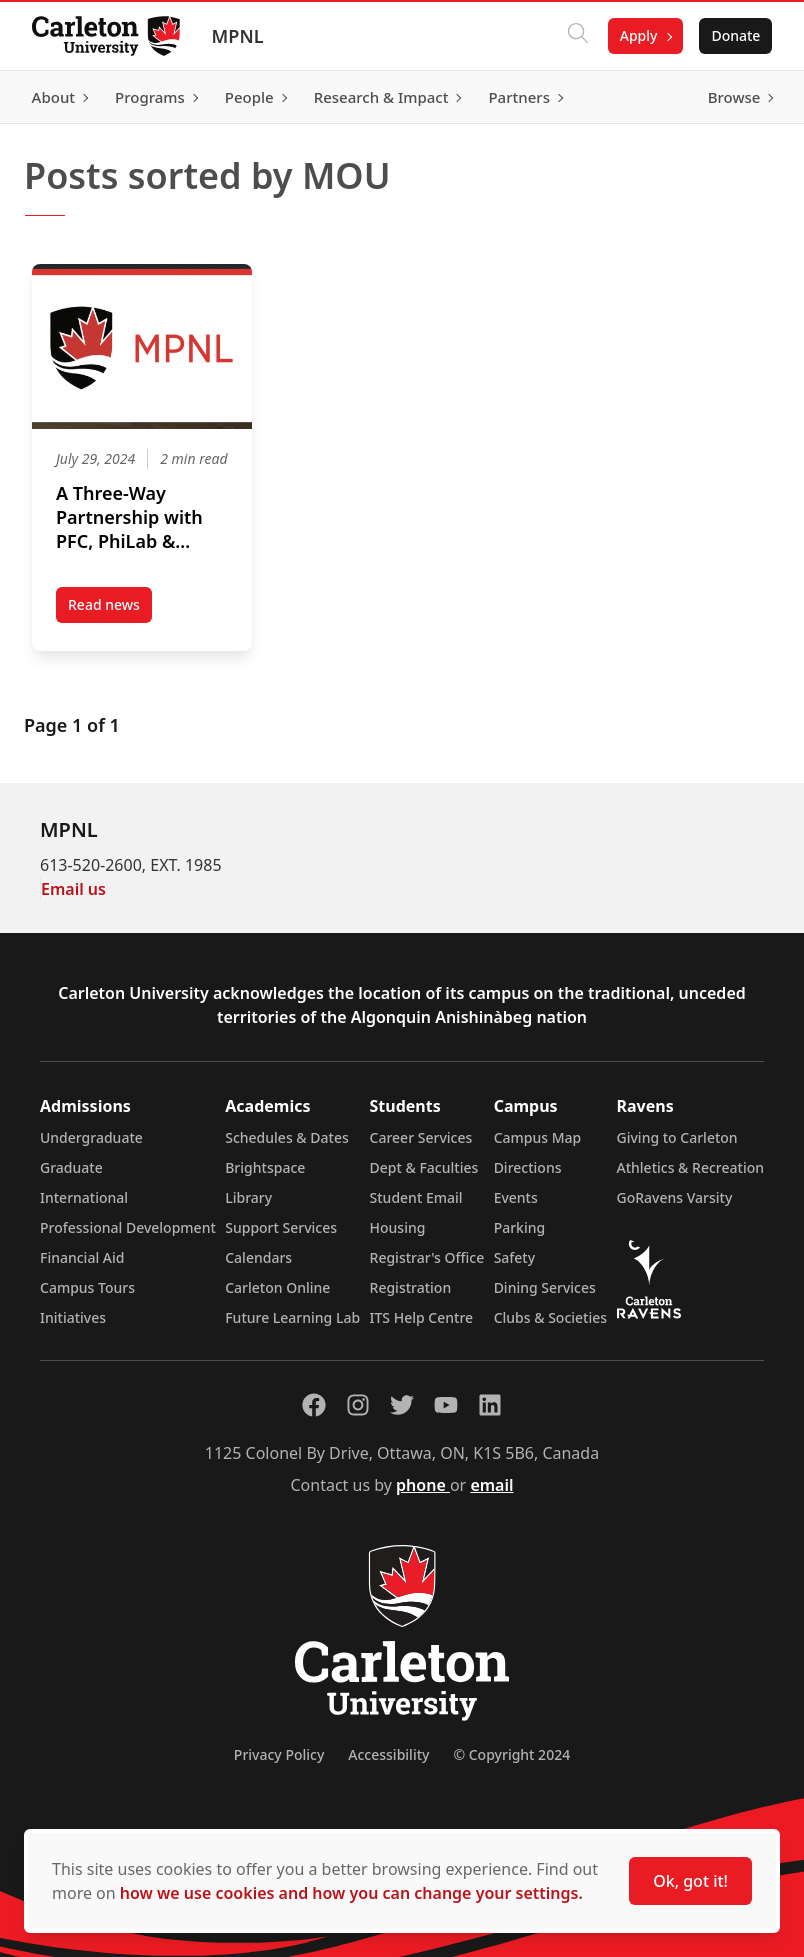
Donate (735, 35)
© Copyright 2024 (511, 1754)
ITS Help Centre (422, 1317)
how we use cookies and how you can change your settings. (351, 1893)
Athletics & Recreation (690, 1167)
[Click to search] (577, 36)
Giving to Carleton (677, 1137)
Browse (733, 97)
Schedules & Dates (287, 1137)
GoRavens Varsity (675, 1197)
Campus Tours (87, 1287)
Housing (398, 1227)
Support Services (281, 1227)
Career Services (421, 1137)
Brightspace (265, 1167)
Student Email (416, 1197)
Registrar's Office (427, 1257)
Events (516, 1197)
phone (423, 1485)
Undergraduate (91, 1137)
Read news (110, 609)
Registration (411, 1287)
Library (248, 1197)
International (84, 1197)
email (491, 1485)
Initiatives (73, 1317)
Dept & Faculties (424, 1167)
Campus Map (538, 1137)
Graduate (71, 1167)
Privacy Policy (279, 1754)
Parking (520, 1227)
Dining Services (545, 1287)
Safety (515, 1257)
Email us (73, 889)
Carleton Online (277, 1287)
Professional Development (128, 1227)
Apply (638, 35)
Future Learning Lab (292, 1317)
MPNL (238, 36)
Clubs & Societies (550, 1317)
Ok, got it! (690, 1881)
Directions (528, 1167)
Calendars (258, 1257)
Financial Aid (82, 1257)
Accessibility (388, 1754)
